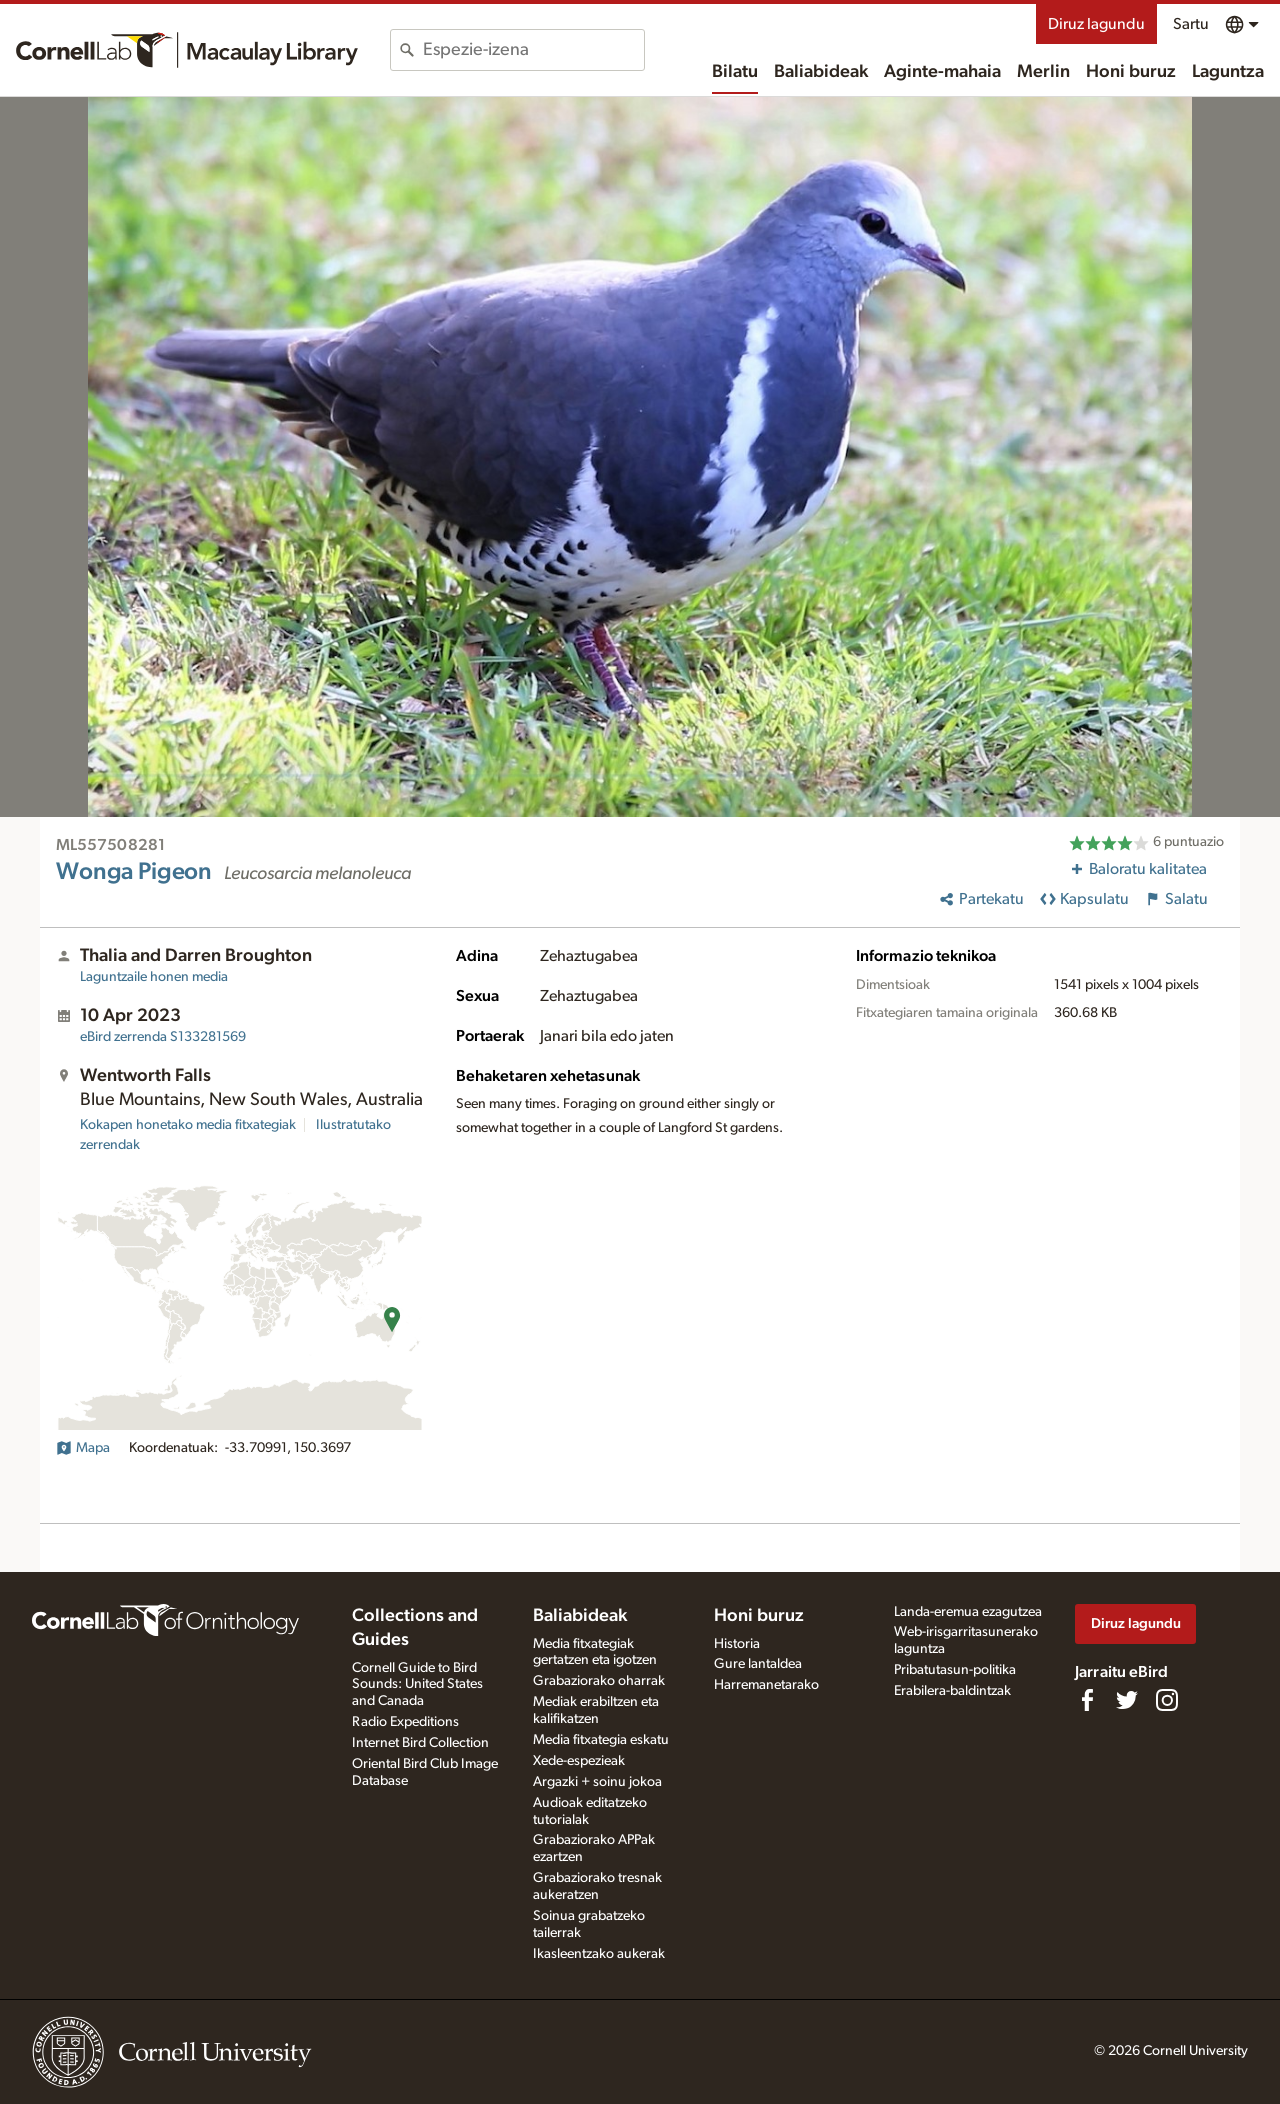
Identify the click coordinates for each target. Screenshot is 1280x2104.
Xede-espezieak (579, 1761)
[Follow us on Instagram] (1167, 1700)
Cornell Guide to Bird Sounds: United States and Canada (417, 1685)
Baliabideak (821, 72)
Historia (737, 1644)
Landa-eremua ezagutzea (968, 1612)
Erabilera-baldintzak (952, 1691)
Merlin (1043, 72)
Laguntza (1228, 72)
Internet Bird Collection (420, 1743)
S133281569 (163, 1037)
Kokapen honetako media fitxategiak (188, 1125)
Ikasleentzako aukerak (599, 1954)
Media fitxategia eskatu (601, 1740)
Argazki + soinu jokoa (597, 1782)
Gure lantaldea (758, 1664)
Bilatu (735, 72)
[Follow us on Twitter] (1127, 1700)
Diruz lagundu (1096, 24)
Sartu (1191, 24)
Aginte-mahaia (942, 72)
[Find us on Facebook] (1087, 1700)
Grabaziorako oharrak (599, 1681)
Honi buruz (1131, 72)
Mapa (83, 1448)
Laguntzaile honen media (154, 977)
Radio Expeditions (405, 1722)
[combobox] (533, 50)
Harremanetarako (766, 1685)
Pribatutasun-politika (955, 1670)
